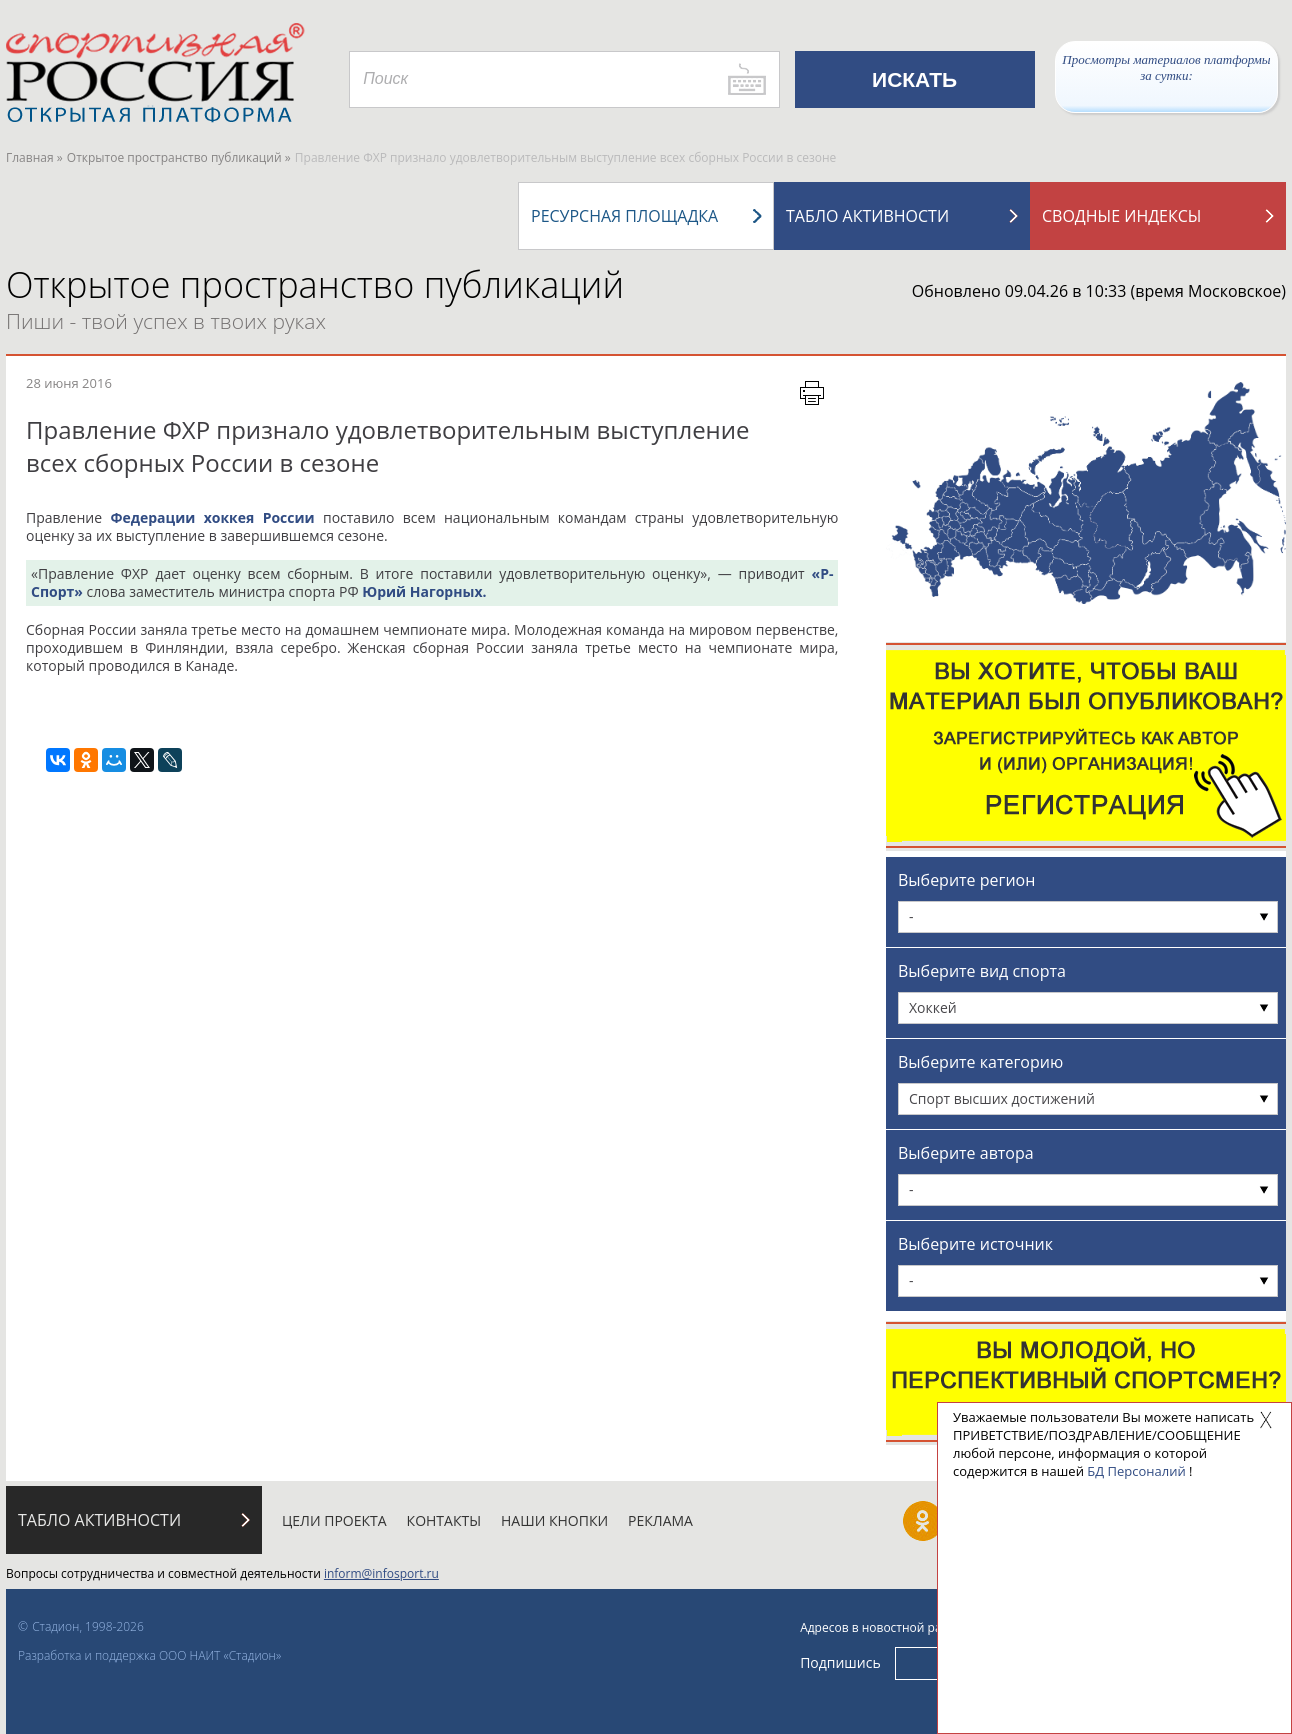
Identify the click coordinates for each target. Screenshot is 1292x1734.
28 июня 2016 (69, 383)
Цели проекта (334, 1520)
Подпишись (840, 1662)
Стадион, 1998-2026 (88, 1626)
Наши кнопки (554, 1520)
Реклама (660, 1520)
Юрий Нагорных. (424, 591)
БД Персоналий (1136, 1471)
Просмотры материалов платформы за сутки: (1166, 67)
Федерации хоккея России (212, 517)
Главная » (34, 157)
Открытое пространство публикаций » (179, 157)
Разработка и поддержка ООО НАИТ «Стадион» (149, 1655)
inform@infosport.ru (381, 1573)
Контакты (444, 1520)
